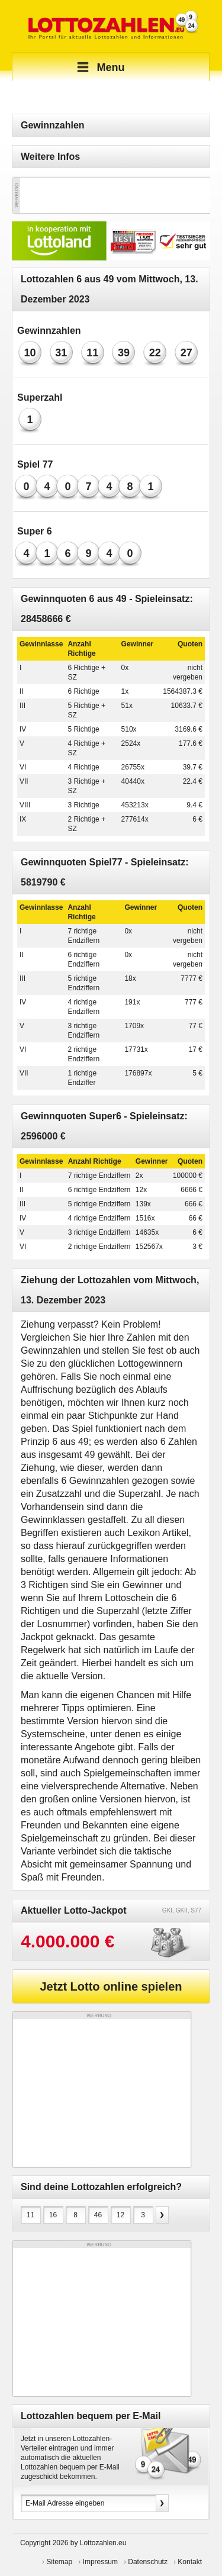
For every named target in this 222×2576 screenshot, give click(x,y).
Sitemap (59, 2562)
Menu (99, 67)
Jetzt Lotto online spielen (111, 1986)
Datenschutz (148, 2562)
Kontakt (190, 2562)
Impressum (100, 2562)
